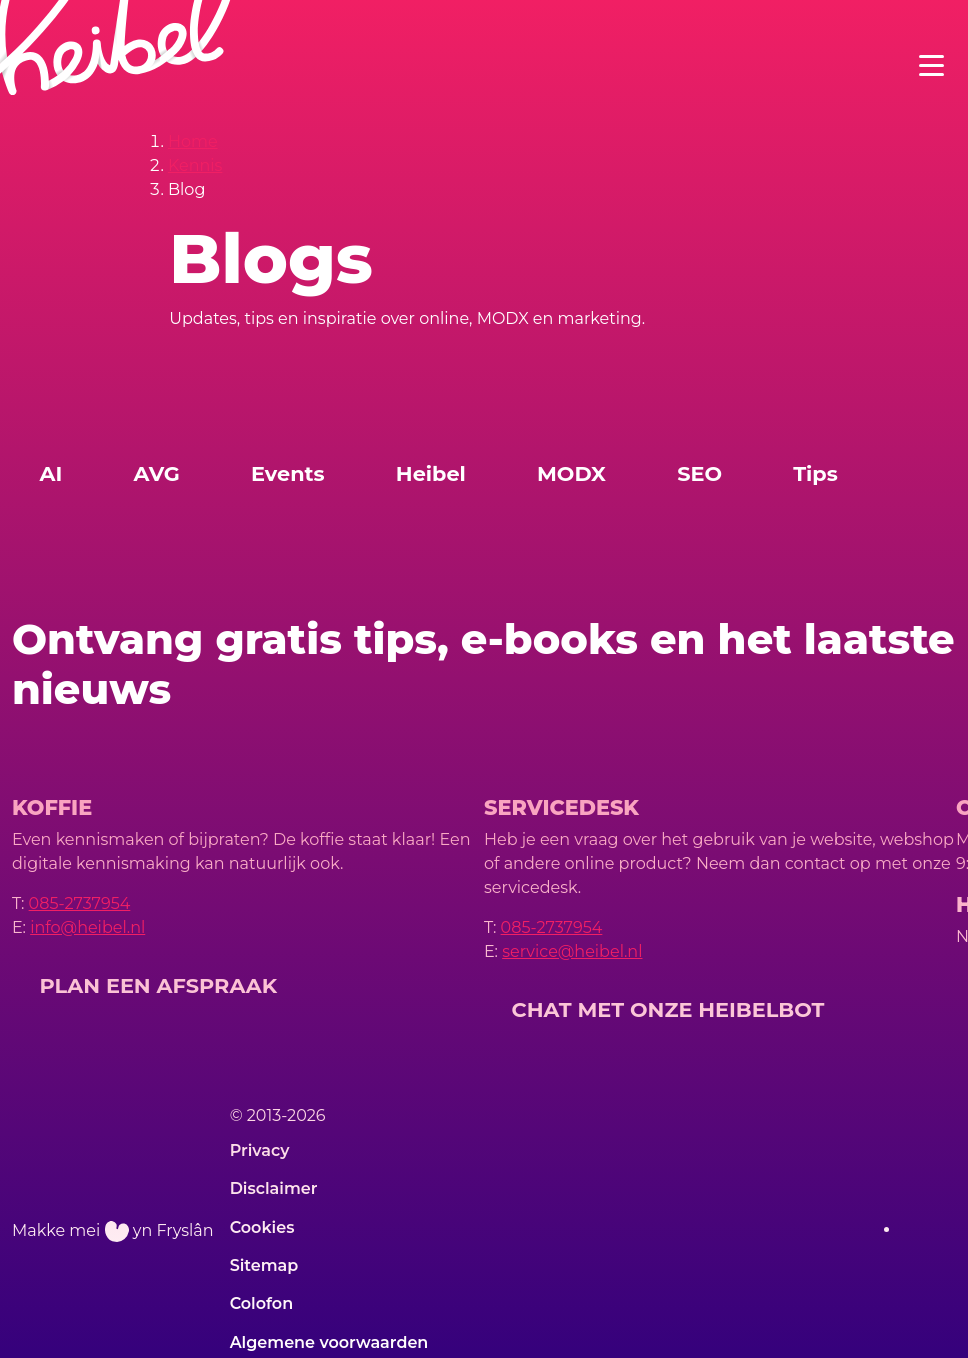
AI (51, 473)
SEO (699, 473)
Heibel (431, 473)
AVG (157, 473)
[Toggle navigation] (931, 65)
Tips (815, 473)
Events (288, 473)
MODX (571, 473)
